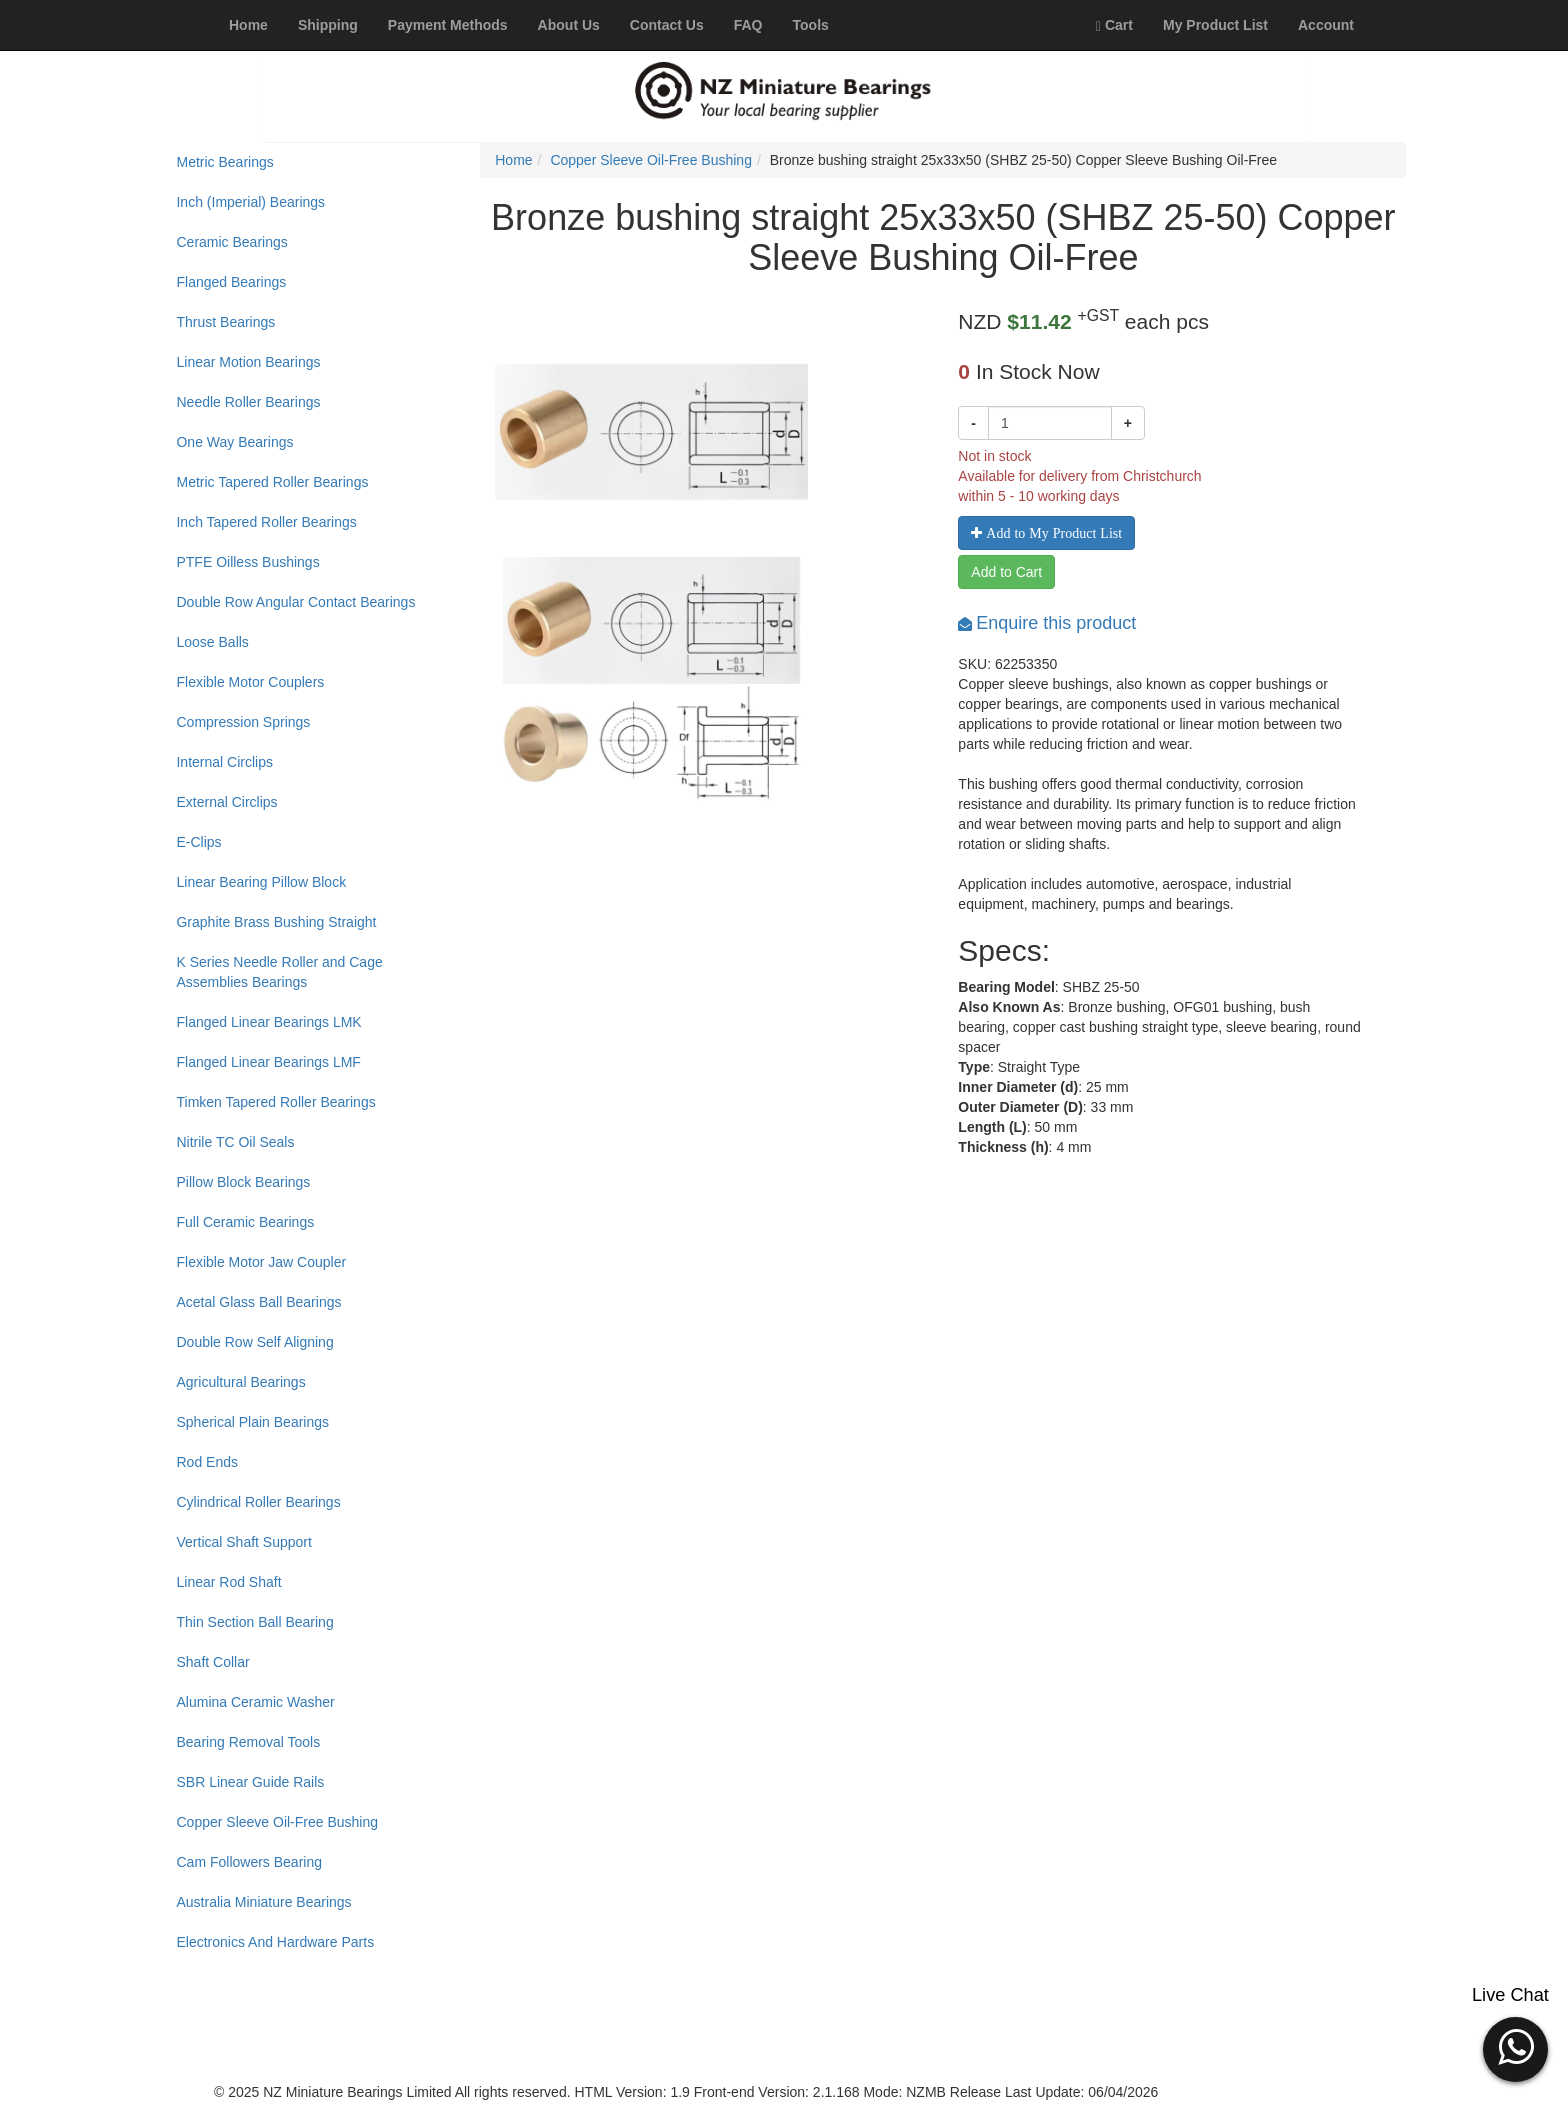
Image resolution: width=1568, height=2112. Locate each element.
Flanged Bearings (231, 282)
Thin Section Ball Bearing (254, 1622)
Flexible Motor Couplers (250, 682)
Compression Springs (243, 722)
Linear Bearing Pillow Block (261, 882)
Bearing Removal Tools (248, 1742)
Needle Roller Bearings (248, 402)
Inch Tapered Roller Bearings (266, 522)
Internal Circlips (224, 762)
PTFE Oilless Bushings (247, 562)
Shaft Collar (212, 1662)
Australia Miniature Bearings (263, 1902)
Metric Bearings (224, 162)
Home (513, 160)
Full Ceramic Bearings (245, 1222)
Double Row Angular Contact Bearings (295, 602)
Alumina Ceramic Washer (255, 1702)
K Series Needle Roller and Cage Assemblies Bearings (279, 972)
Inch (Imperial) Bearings (250, 202)
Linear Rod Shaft (228, 1582)
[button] (1515, 2047)
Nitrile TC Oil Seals (235, 1142)
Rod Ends (206, 1462)
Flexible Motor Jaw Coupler (261, 1262)
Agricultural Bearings (240, 1382)
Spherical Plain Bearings (252, 1422)
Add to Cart (1006, 572)
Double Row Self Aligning (254, 1342)
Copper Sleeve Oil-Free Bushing (277, 1822)
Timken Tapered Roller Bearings (275, 1102)
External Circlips (226, 802)
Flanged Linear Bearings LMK (268, 1022)
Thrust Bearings (225, 322)
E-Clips (198, 842)
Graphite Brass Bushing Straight (276, 922)
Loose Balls (212, 642)
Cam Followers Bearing (249, 1862)
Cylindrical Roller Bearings (258, 1502)
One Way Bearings (234, 442)
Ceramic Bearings (231, 242)
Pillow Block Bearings (243, 1182)
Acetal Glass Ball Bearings (258, 1302)
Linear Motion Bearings (248, 362)
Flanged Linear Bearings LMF (268, 1062)
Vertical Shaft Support (243, 1542)
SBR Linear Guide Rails (250, 1782)
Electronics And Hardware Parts (275, 1942)
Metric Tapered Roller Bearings (272, 482)
